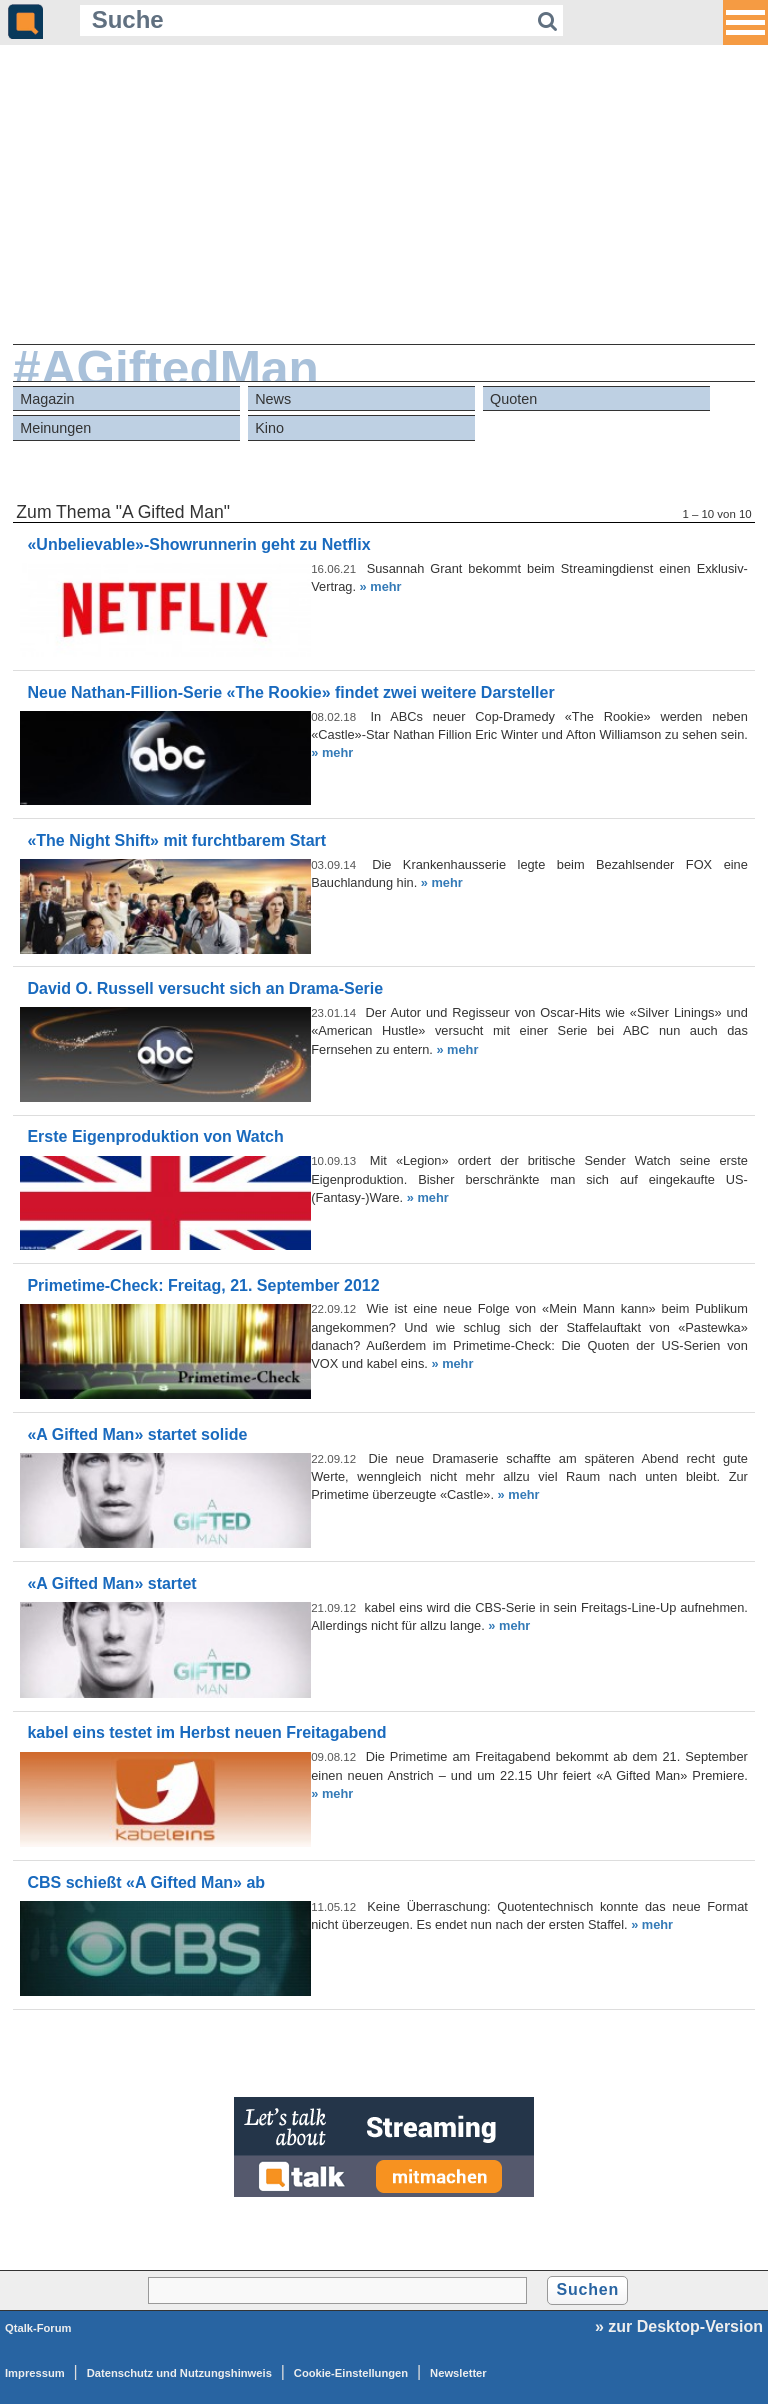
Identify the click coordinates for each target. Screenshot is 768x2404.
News (273, 399)
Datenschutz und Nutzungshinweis (179, 2373)
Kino (269, 428)
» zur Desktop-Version (679, 2326)
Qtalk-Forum (38, 2328)
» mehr (381, 586)
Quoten (513, 399)
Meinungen (55, 428)
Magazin (47, 399)
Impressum (35, 2373)
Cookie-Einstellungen (351, 2373)
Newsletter (458, 2373)
